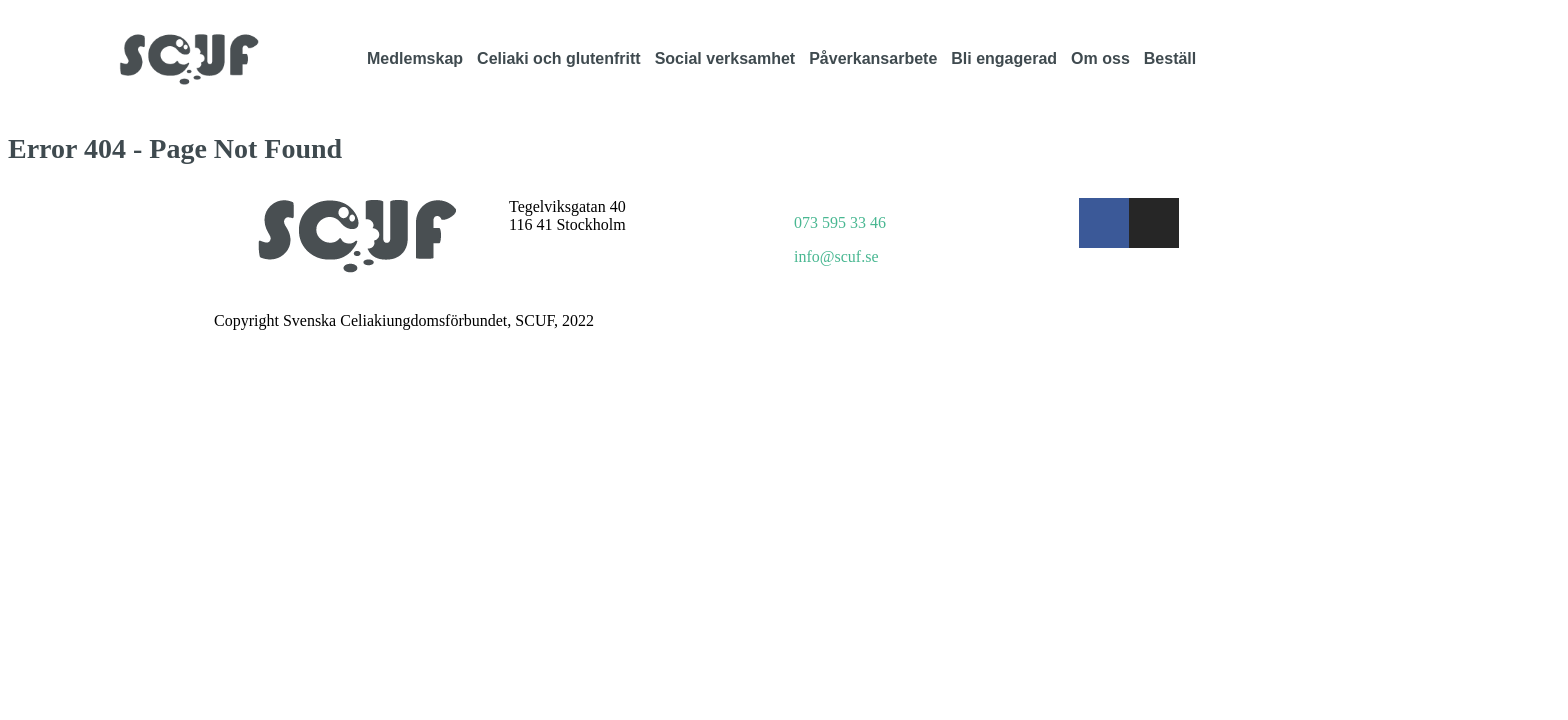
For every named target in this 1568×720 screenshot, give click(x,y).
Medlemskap (415, 58)
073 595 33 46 (840, 222)
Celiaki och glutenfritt (559, 58)
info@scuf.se (836, 256)
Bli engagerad (1004, 58)
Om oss (1100, 58)
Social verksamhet (725, 58)
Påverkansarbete (873, 58)
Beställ (1170, 58)
